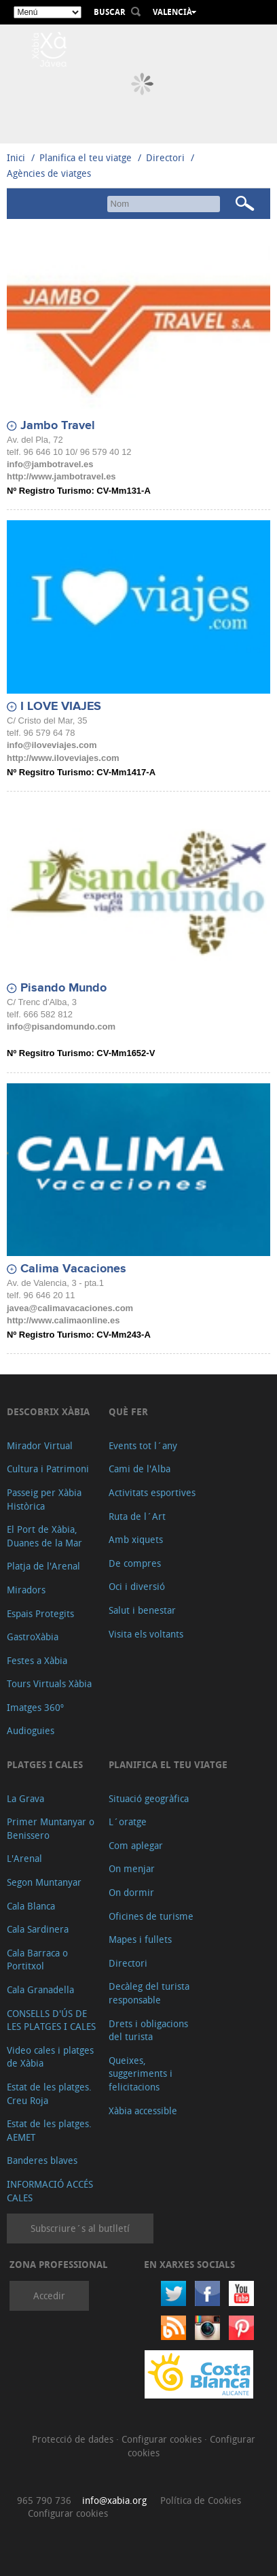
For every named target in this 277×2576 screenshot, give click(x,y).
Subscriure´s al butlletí (80, 2228)
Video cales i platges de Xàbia (50, 2057)
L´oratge (128, 1821)
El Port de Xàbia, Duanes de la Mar (44, 1536)
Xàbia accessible (143, 2110)
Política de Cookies (200, 2500)
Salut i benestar (142, 1610)
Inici (16, 157)
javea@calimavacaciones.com (70, 1308)
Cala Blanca (31, 1905)
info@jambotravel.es (50, 464)
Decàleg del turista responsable (149, 1993)
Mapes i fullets (140, 1939)
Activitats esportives (152, 1492)
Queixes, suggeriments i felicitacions (140, 2073)
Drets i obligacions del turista (148, 2030)
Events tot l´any (143, 1445)
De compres (135, 1563)
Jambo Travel (57, 426)
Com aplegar (136, 1845)
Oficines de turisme (151, 1916)
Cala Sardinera (38, 1928)
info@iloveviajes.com (52, 745)
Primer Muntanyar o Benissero (50, 1828)
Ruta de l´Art (137, 1516)
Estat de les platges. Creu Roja (49, 2093)
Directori (166, 157)
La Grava (25, 1798)
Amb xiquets (136, 1539)
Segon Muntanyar (44, 1882)
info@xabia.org (114, 2500)
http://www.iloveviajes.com (63, 758)
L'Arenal (24, 1858)
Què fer (128, 1411)
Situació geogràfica (149, 1798)
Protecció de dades (74, 2439)
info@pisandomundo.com (61, 1026)
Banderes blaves (42, 2160)
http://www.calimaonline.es (63, 1320)
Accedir (49, 2295)
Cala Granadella (40, 1989)
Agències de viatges (49, 173)
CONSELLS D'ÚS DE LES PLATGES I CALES (51, 2020)
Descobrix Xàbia (48, 1411)
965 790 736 (44, 2500)
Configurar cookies (163, 2439)
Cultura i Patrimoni (48, 1468)
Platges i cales (45, 1764)
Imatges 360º (35, 1707)
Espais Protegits (40, 1613)
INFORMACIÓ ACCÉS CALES (50, 2190)
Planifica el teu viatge (85, 157)
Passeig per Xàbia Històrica (44, 1499)
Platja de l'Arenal (43, 1565)
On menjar (132, 1868)
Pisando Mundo (63, 988)
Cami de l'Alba (139, 1468)
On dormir (131, 1892)
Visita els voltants (146, 1633)
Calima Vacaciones (73, 1269)
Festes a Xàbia (37, 1660)
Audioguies (30, 1730)
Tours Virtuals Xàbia (49, 1683)
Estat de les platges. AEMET (49, 2130)
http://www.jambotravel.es (61, 476)
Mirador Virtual (40, 1445)
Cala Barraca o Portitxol (37, 1959)
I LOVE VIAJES (60, 706)
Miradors (26, 1589)
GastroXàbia (32, 1636)
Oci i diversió (137, 1586)
